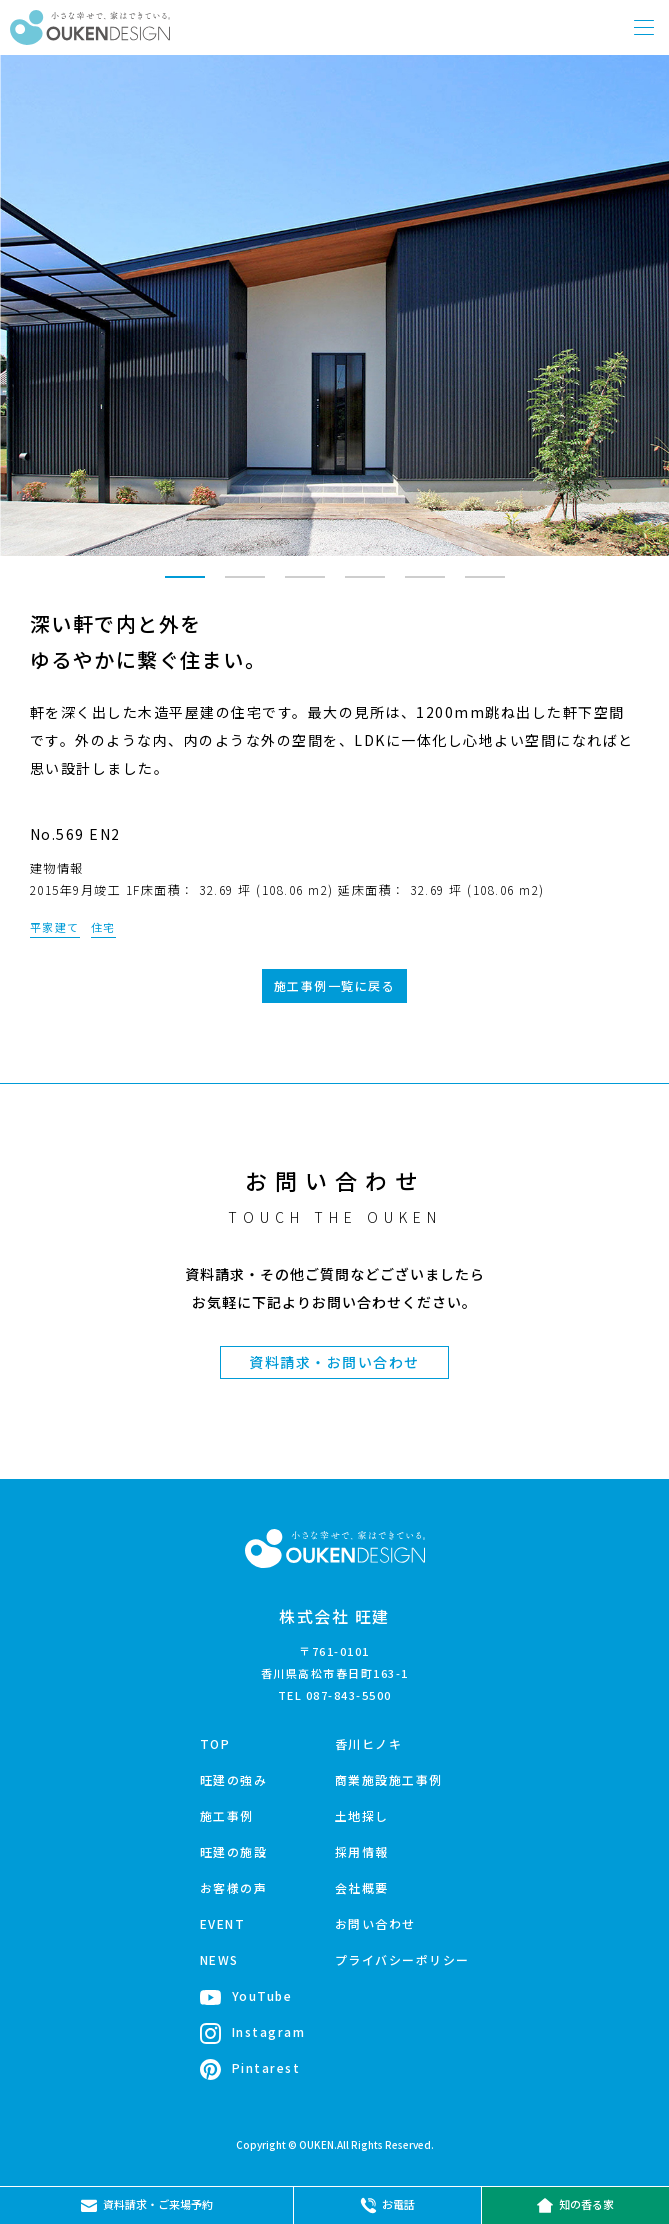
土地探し (362, 1815)
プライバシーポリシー (402, 1959)
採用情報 (362, 1851)
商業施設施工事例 (389, 1779)
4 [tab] (365, 586)
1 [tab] (185, 586)
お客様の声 (234, 1887)
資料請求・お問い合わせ (334, 1362)
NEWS (219, 1959)
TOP (215, 1743)
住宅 (103, 927)
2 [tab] (245, 586)
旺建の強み (234, 1779)
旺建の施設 (234, 1851)
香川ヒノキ (369, 1743)
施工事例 (227, 1815)
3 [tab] (305, 586)
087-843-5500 (349, 1695)
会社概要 (362, 1887)
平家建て (55, 927)
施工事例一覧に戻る (335, 985)
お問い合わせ (375, 1923)
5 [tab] (425, 586)
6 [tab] (485, 586)
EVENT (223, 1923)
